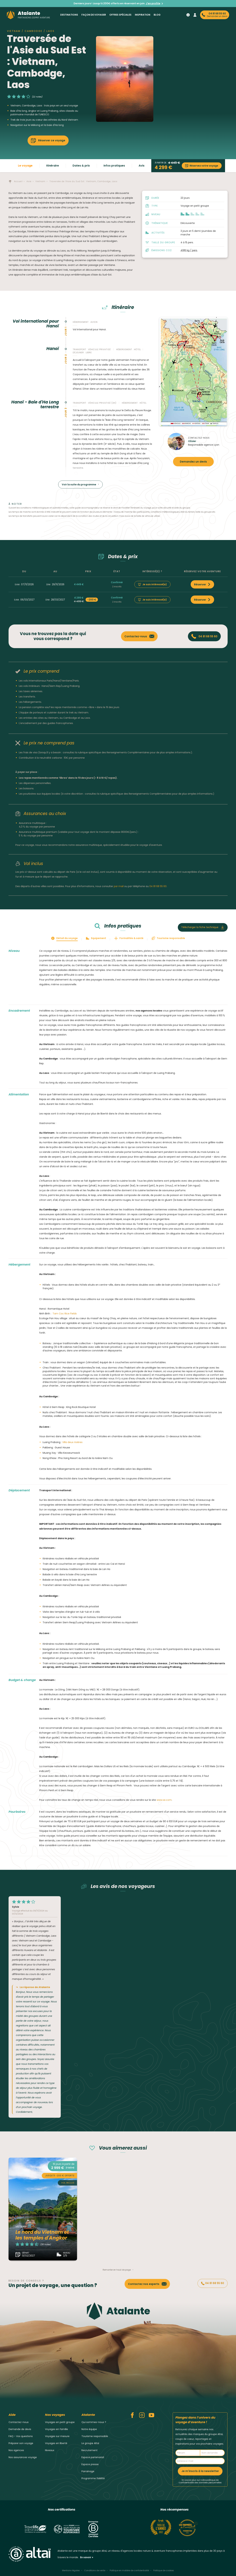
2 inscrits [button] (117, 586)
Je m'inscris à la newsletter (200, 2471)
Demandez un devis (193, 461)
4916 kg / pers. (189, 250)
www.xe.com (164, 1800)
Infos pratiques (114, 166)
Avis (141, 166)
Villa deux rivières (72, 1442)
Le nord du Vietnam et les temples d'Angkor (42, 2235)
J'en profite (153, 3)
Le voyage (25, 166)
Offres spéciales (120, 14)
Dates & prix (81, 166)
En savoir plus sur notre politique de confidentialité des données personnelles (200, 2481)
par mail (119, 886)
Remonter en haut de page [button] (117, 2269)
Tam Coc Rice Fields (65, 1313)
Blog (157, 14)
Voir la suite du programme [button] (79, 484)
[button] (193, 214)
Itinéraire (52, 166)
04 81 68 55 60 (158, 886)
